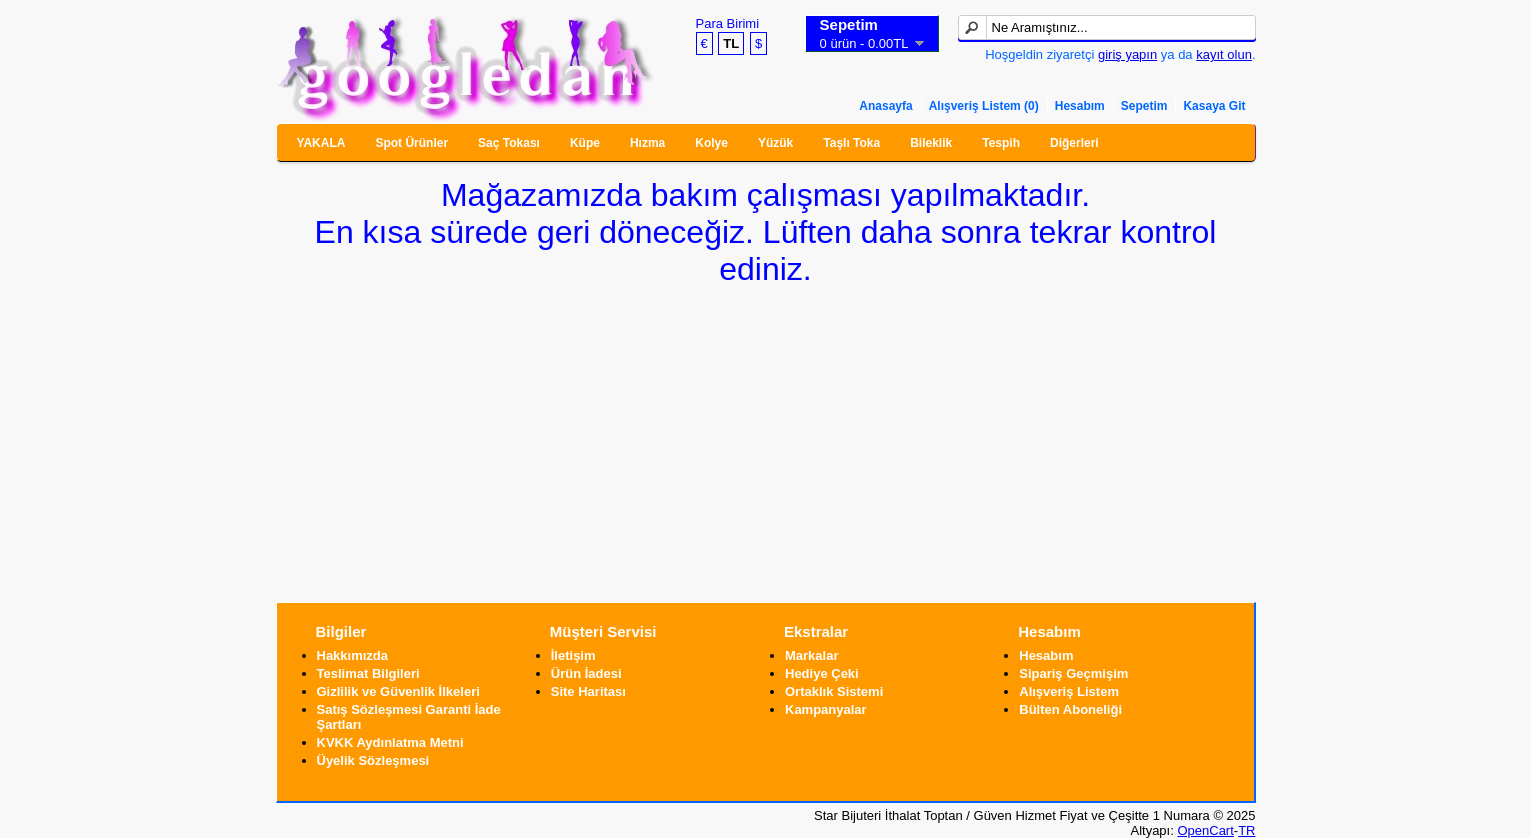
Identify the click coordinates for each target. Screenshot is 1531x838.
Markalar (811, 655)
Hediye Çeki (822, 673)
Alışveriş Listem (1069, 691)
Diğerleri (1074, 143)
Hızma (647, 143)
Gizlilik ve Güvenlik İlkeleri (398, 691)
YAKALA (321, 143)
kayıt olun (1224, 54)
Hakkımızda (353, 655)
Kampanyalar (826, 709)
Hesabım (1080, 106)
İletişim (573, 655)
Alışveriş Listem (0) (984, 106)
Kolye (711, 143)
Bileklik (931, 143)
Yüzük (775, 143)
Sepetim (1144, 106)
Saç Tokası (509, 143)
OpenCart (1205, 830)
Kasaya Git (1214, 106)
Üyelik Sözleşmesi (373, 760)
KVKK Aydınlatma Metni (390, 742)
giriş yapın (1127, 54)
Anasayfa (885, 106)
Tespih (1001, 143)
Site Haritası (588, 691)
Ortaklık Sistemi (834, 691)
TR (1246, 830)
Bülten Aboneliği (1070, 709)
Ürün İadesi (586, 673)
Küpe (585, 143)
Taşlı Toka (851, 143)
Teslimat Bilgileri (368, 673)
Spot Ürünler (411, 143)
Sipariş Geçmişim (1073, 673)
